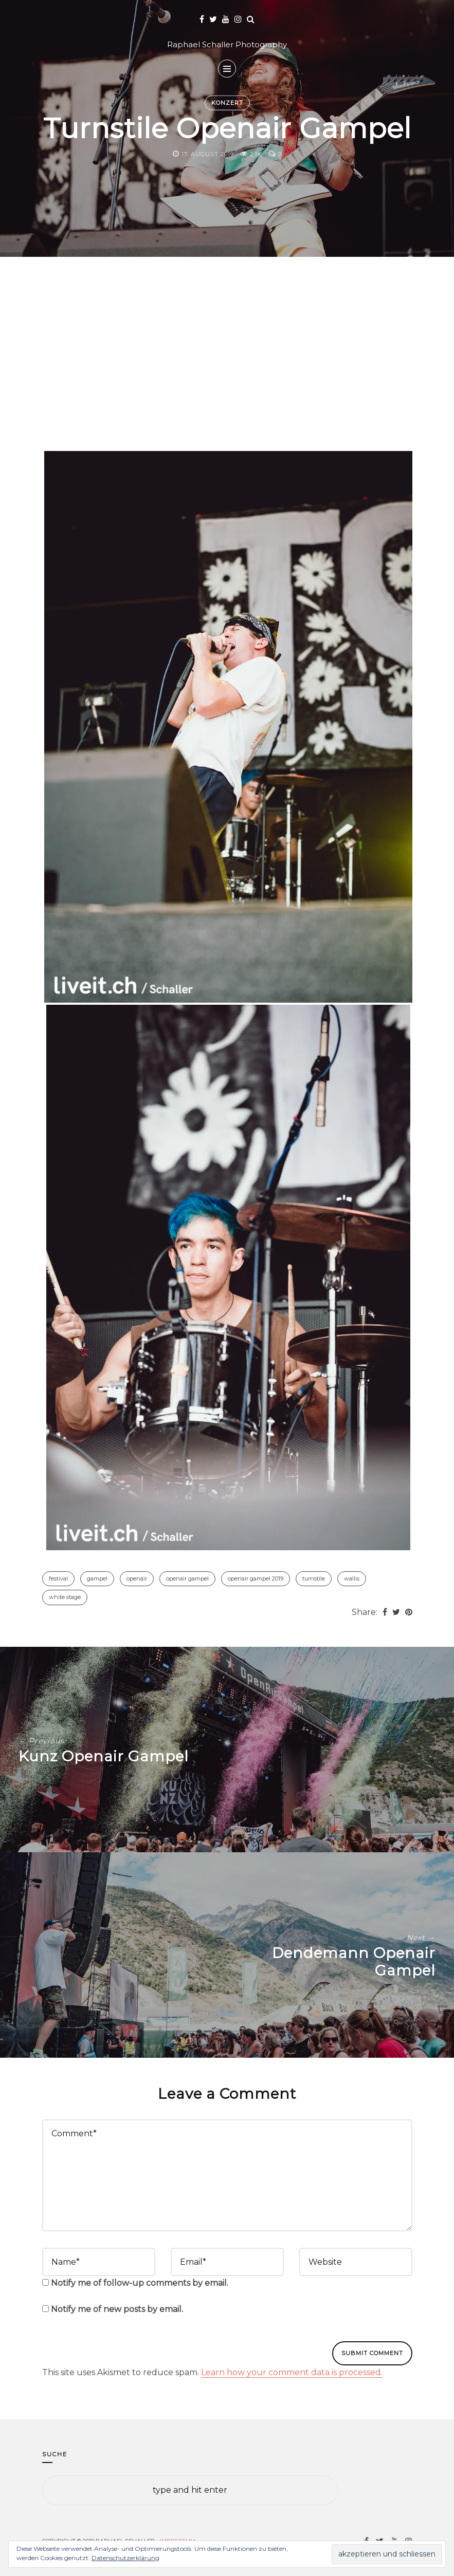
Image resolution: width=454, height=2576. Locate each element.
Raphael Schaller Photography (227, 44)
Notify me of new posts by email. (117, 2309)
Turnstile (313, 1578)
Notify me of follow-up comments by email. (139, 2283)
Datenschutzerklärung (125, 2558)
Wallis (351, 1578)
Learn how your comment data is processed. (292, 2372)
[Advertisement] (227, 367)
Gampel (97, 1578)
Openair (136, 1578)
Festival (58, 1578)
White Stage (65, 1597)
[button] (228, 727)
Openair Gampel (187, 1578)
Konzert (227, 102)
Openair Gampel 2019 (255, 1578)
